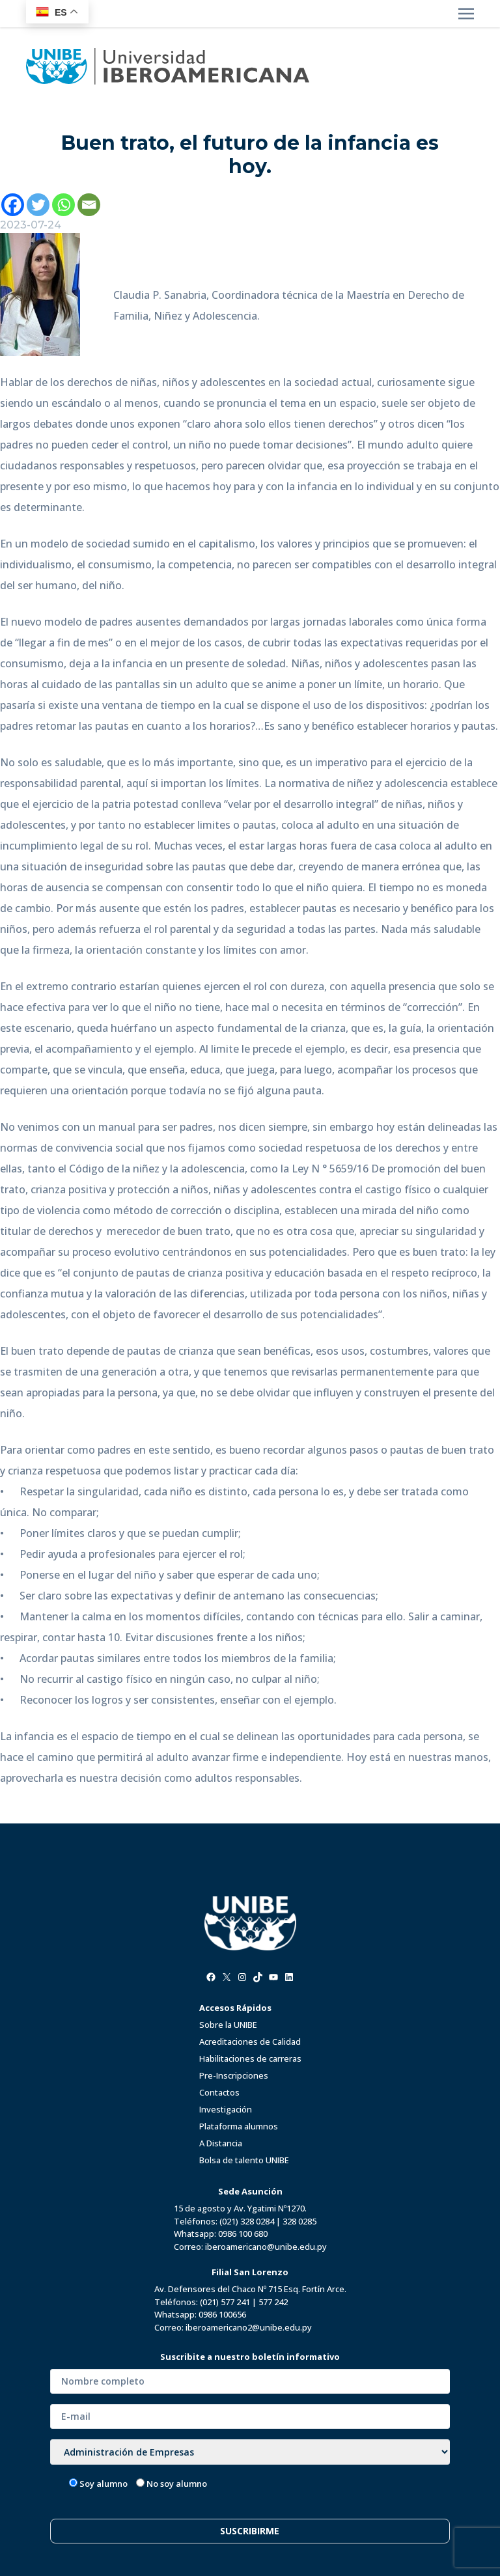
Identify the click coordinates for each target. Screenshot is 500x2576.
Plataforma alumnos (238, 2126)
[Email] (88, 204)
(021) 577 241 (225, 2302)
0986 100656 (222, 2314)
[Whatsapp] (63, 204)
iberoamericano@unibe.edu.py (266, 2246)
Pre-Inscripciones (233, 2075)
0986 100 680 (243, 2233)
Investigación (225, 2109)
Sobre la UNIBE (228, 2024)
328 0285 (299, 2221)
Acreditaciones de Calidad (250, 2041)
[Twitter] (38, 204)
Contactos (219, 2092)
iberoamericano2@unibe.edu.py (249, 2327)
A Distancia (220, 2143)
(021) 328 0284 (246, 2221)
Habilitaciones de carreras (250, 2058)
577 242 (273, 2302)
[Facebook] (12, 204)
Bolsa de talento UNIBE (244, 2160)
